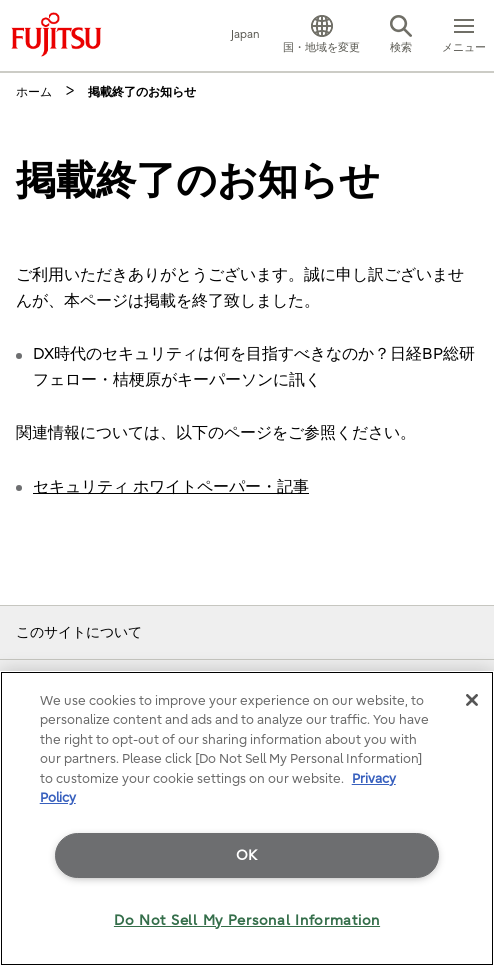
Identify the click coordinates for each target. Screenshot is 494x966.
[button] (321, 36)
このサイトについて (79, 632)
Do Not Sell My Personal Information (247, 920)
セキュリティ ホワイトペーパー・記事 (171, 487)
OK (247, 855)
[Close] (472, 700)
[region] (247, 818)
